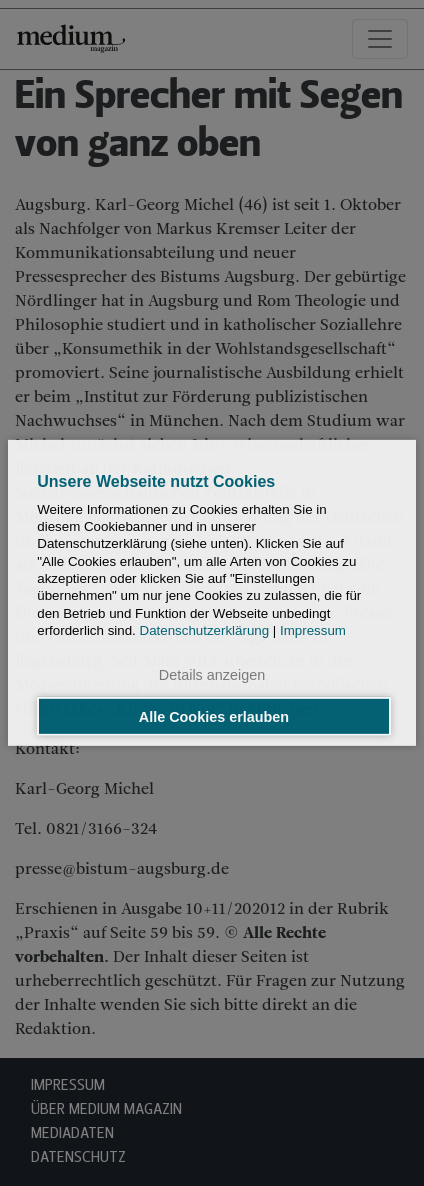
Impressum (313, 630)
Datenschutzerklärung (205, 630)
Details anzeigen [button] (212, 675)
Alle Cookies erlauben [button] (214, 716)
